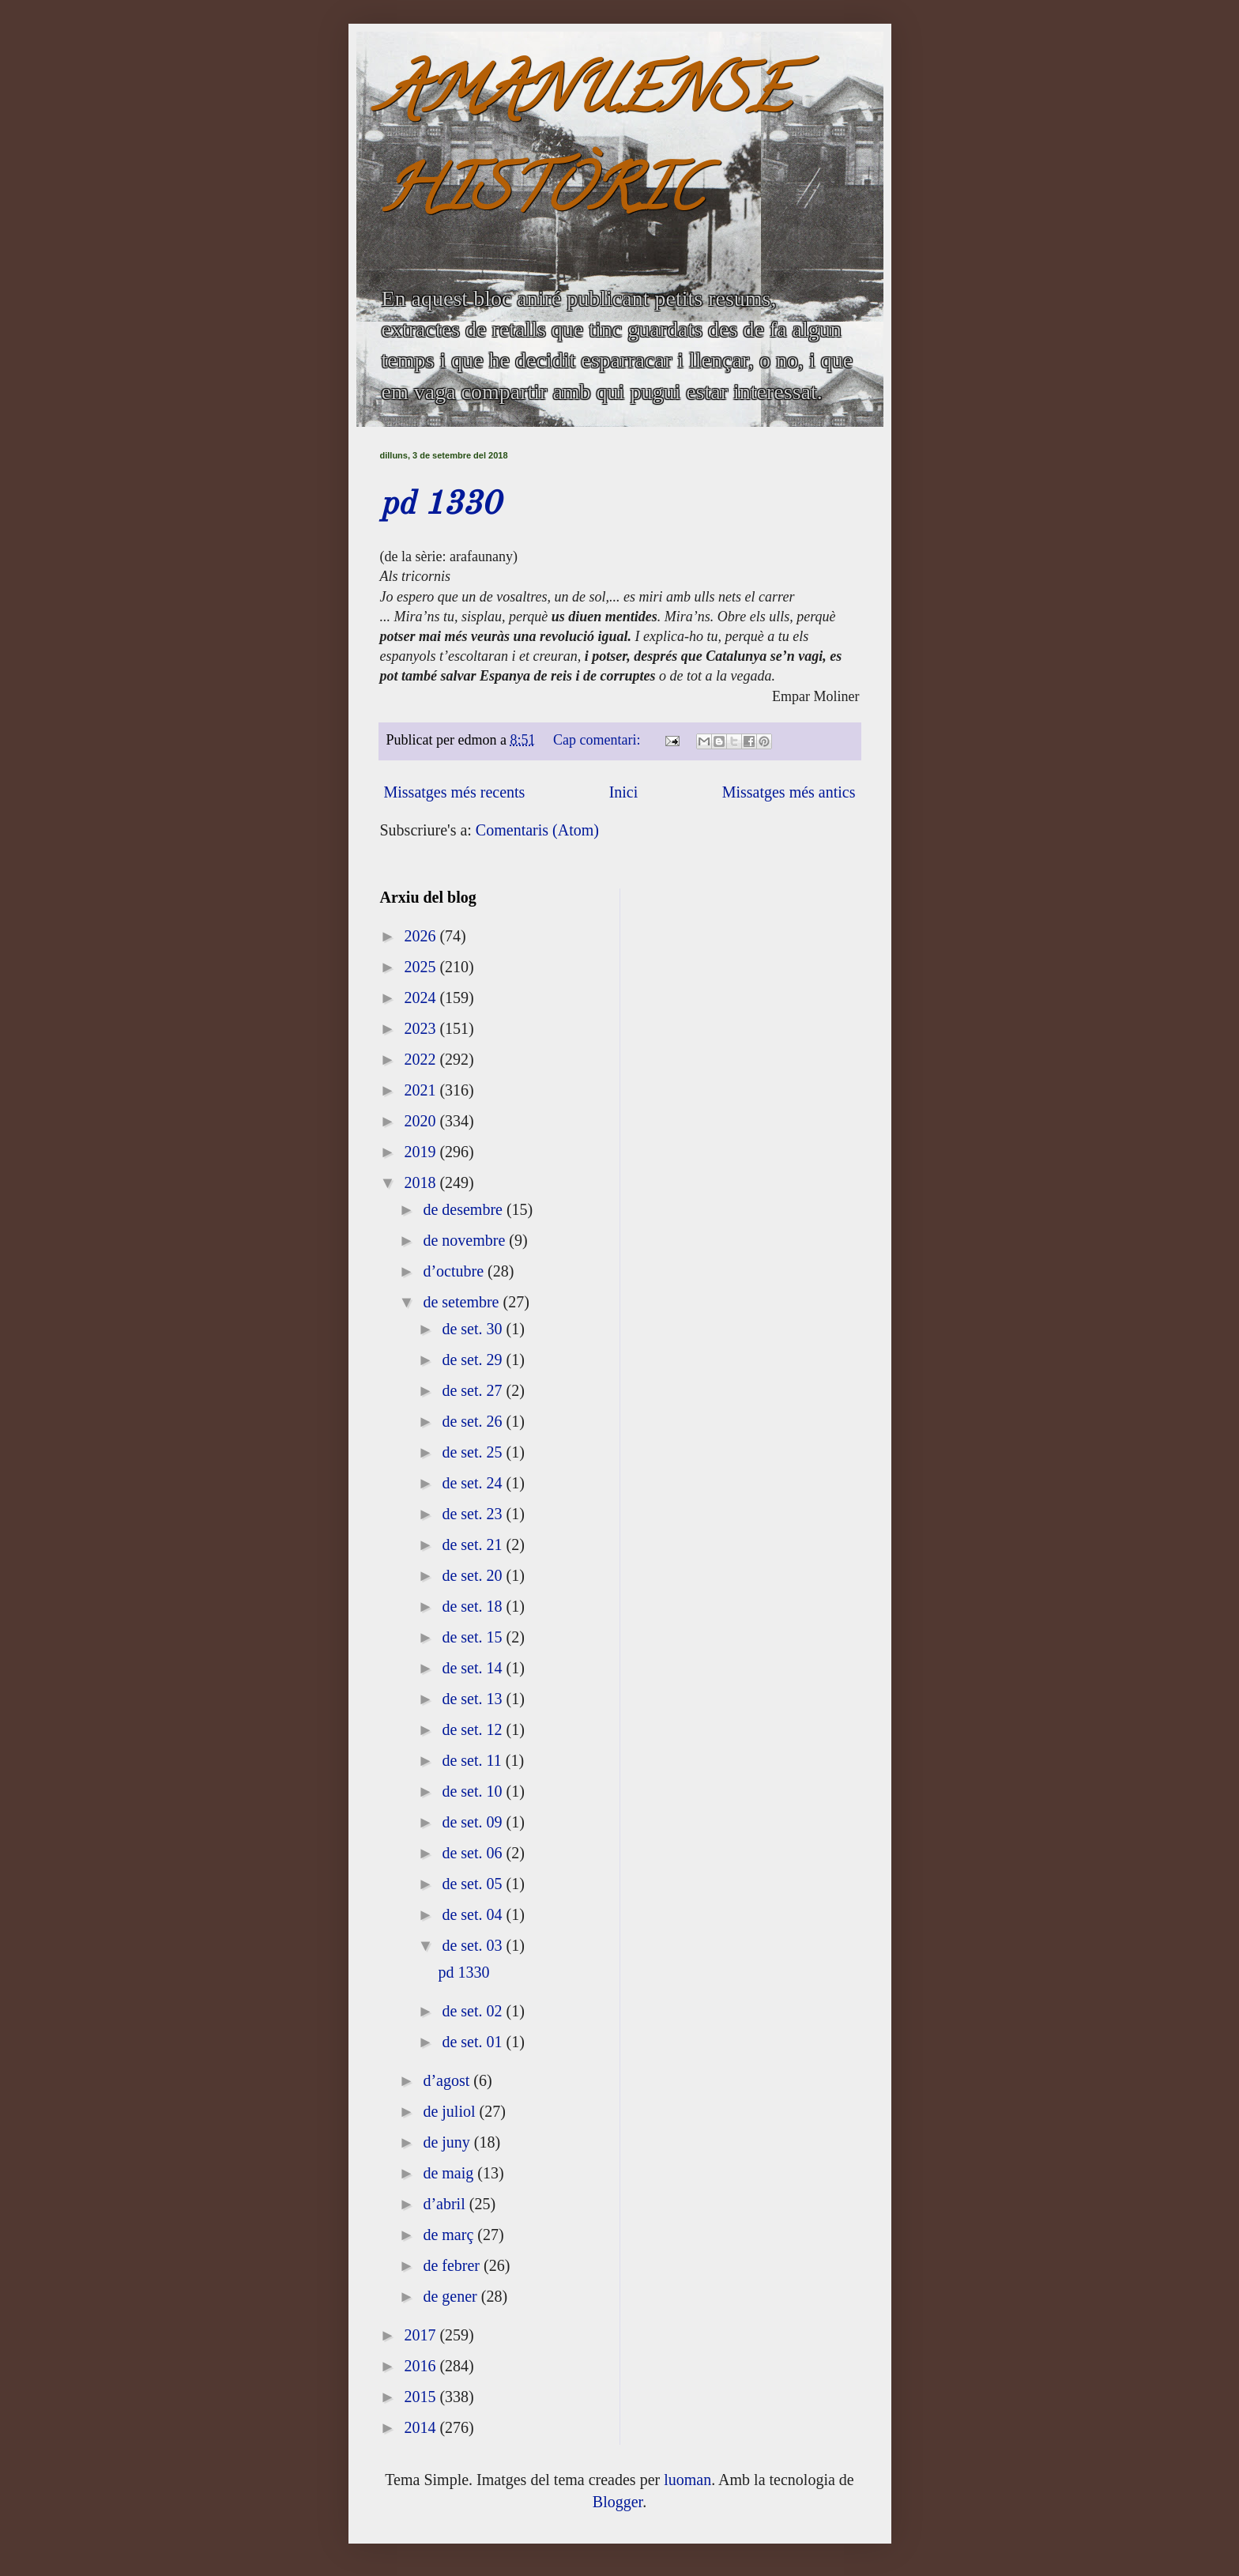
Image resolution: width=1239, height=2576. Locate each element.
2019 (421, 1151)
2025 (421, 966)
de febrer (453, 2265)
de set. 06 (474, 1852)
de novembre (466, 1240)
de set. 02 (474, 2011)
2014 (421, 2427)
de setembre (463, 1302)
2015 (421, 2396)
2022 (421, 1059)
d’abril (446, 2203)
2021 (421, 1090)
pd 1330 (440, 505)
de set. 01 (474, 2041)
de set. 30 (474, 1328)
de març (450, 2234)
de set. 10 (474, 1791)
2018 (421, 1182)
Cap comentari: (598, 740)
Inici (623, 792)
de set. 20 (474, 1575)
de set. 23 (474, 1513)
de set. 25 (474, 1452)
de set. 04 (474, 1914)
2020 (421, 1121)
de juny (448, 2142)
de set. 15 (474, 1637)
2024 (421, 997)
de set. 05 (474, 1883)
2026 (421, 936)
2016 (421, 2365)
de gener (451, 2296)
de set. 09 (474, 1822)
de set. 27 (474, 1390)
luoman (687, 2479)
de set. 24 (474, 1483)
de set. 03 (474, 1945)
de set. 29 (474, 1359)
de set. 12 (474, 1729)
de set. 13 (474, 1698)
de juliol (451, 2111)
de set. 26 (474, 1421)
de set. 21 (474, 1544)
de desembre (465, 1209)
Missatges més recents (454, 792)
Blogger (617, 2501)
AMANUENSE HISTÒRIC (584, 147)
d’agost (448, 2080)
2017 (421, 2335)
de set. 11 (473, 1760)
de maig (450, 2173)
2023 (421, 1028)
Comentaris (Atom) (537, 830)
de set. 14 (474, 1667)
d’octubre (455, 1271)
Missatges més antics (789, 792)
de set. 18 (474, 1606)
